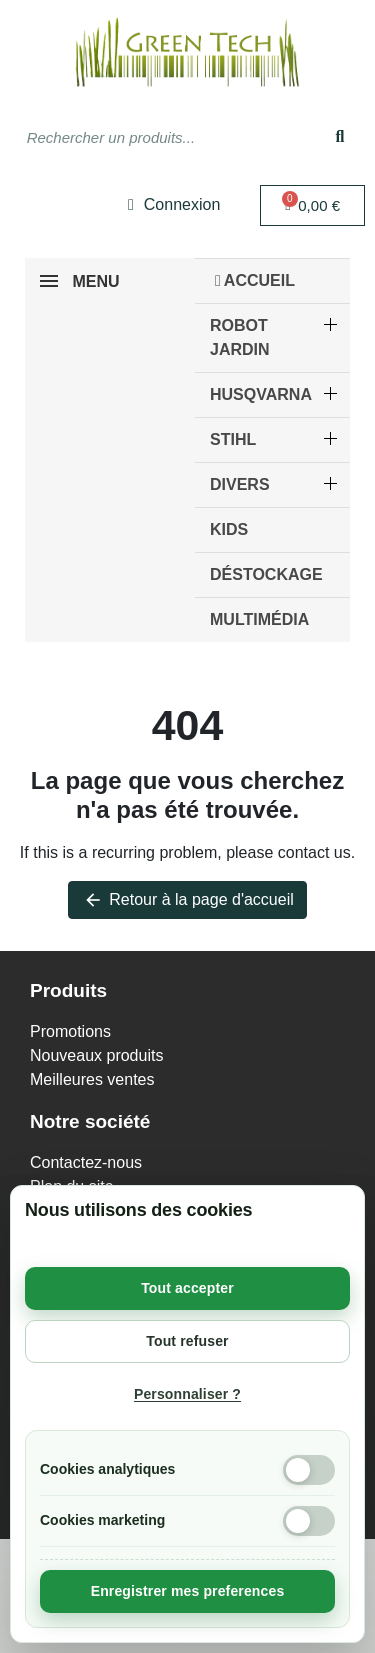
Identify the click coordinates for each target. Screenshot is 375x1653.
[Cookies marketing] (309, 1521)
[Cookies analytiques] (309, 1470)
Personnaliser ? (187, 1394)
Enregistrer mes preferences (188, 1591)
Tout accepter (187, 1288)
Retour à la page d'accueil (187, 900)
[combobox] (151, 137)
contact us (314, 852)
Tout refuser (187, 1341)
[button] (312, 205)
